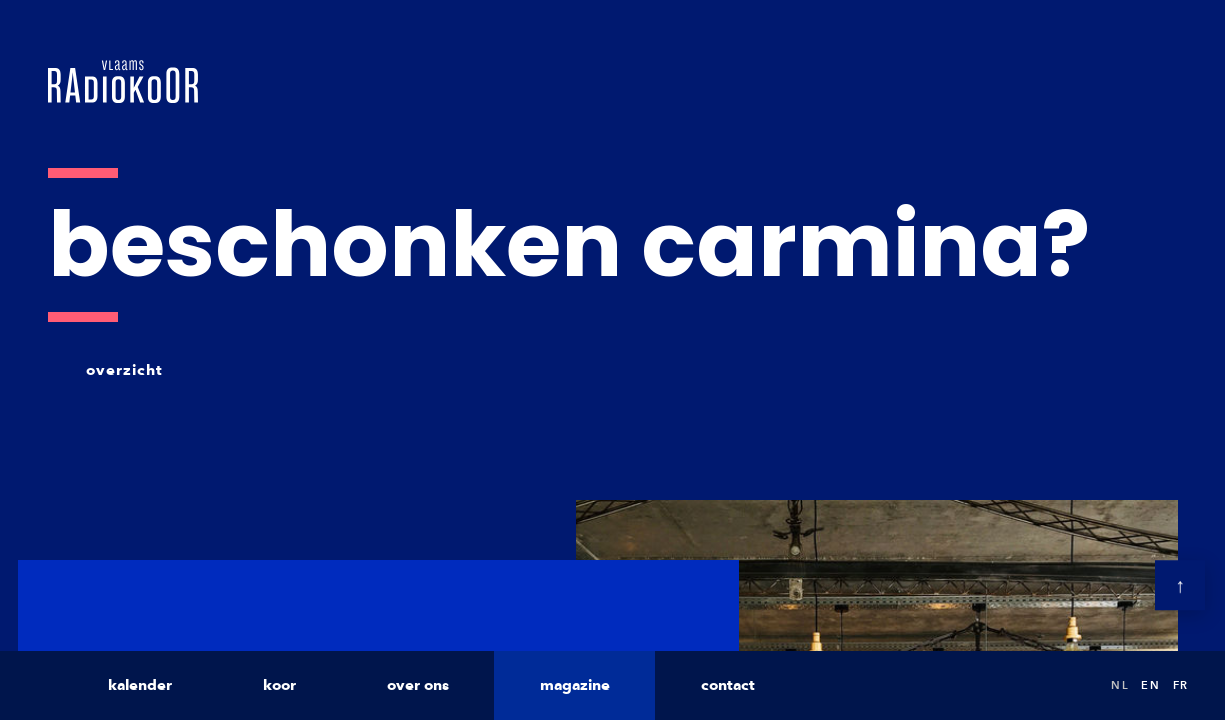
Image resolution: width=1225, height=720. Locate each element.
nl (1120, 685)
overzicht (124, 370)
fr (1181, 685)
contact (728, 685)
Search (1075, 685)
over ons (418, 685)
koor (279, 685)
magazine (575, 685)
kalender (140, 685)
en (1150, 685)
